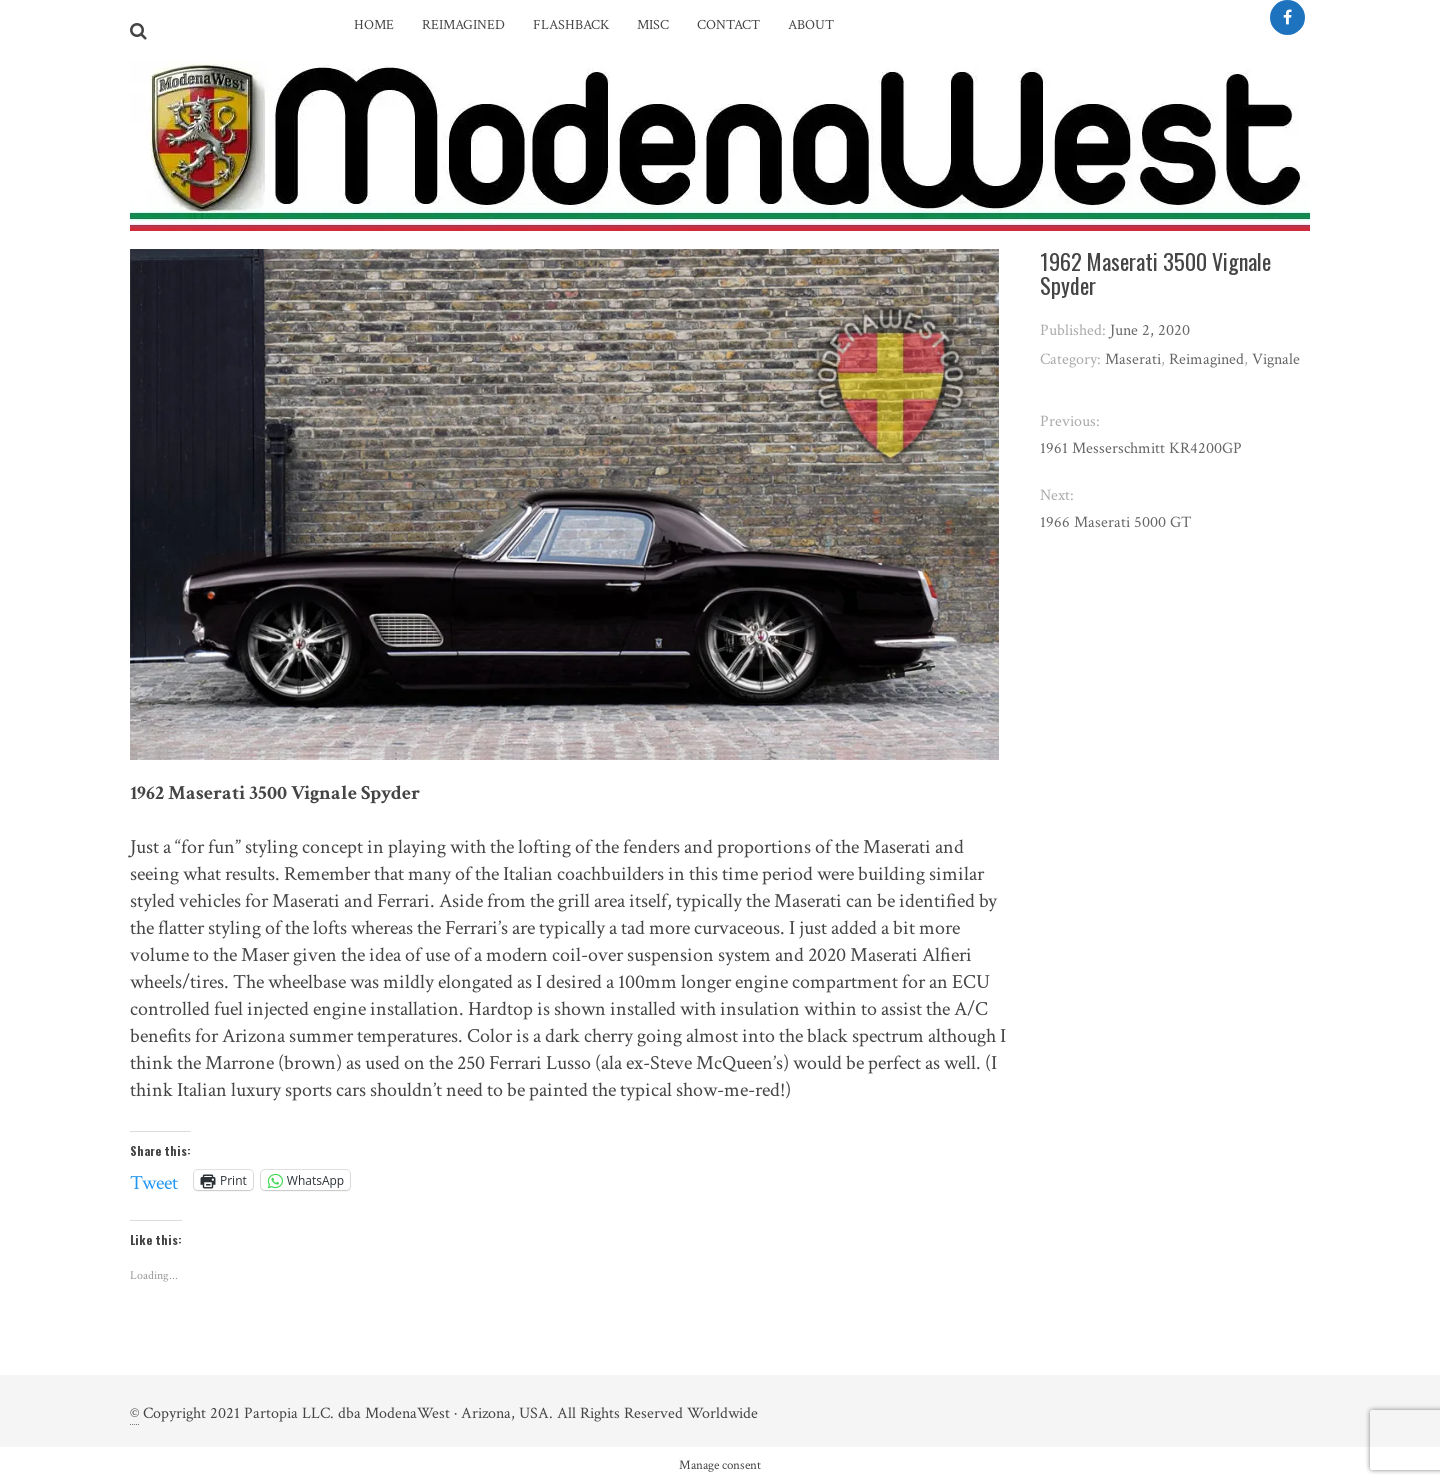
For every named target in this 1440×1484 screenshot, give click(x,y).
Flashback (571, 25)
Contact (728, 25)
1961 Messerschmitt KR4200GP (1141, 448)
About (811, 25)
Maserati (1133, 359)
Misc (653, 25)
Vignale (1276, 359)
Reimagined (463, 25)
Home (374, 25)
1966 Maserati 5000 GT (1115, 522)
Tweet (154, 1179)
